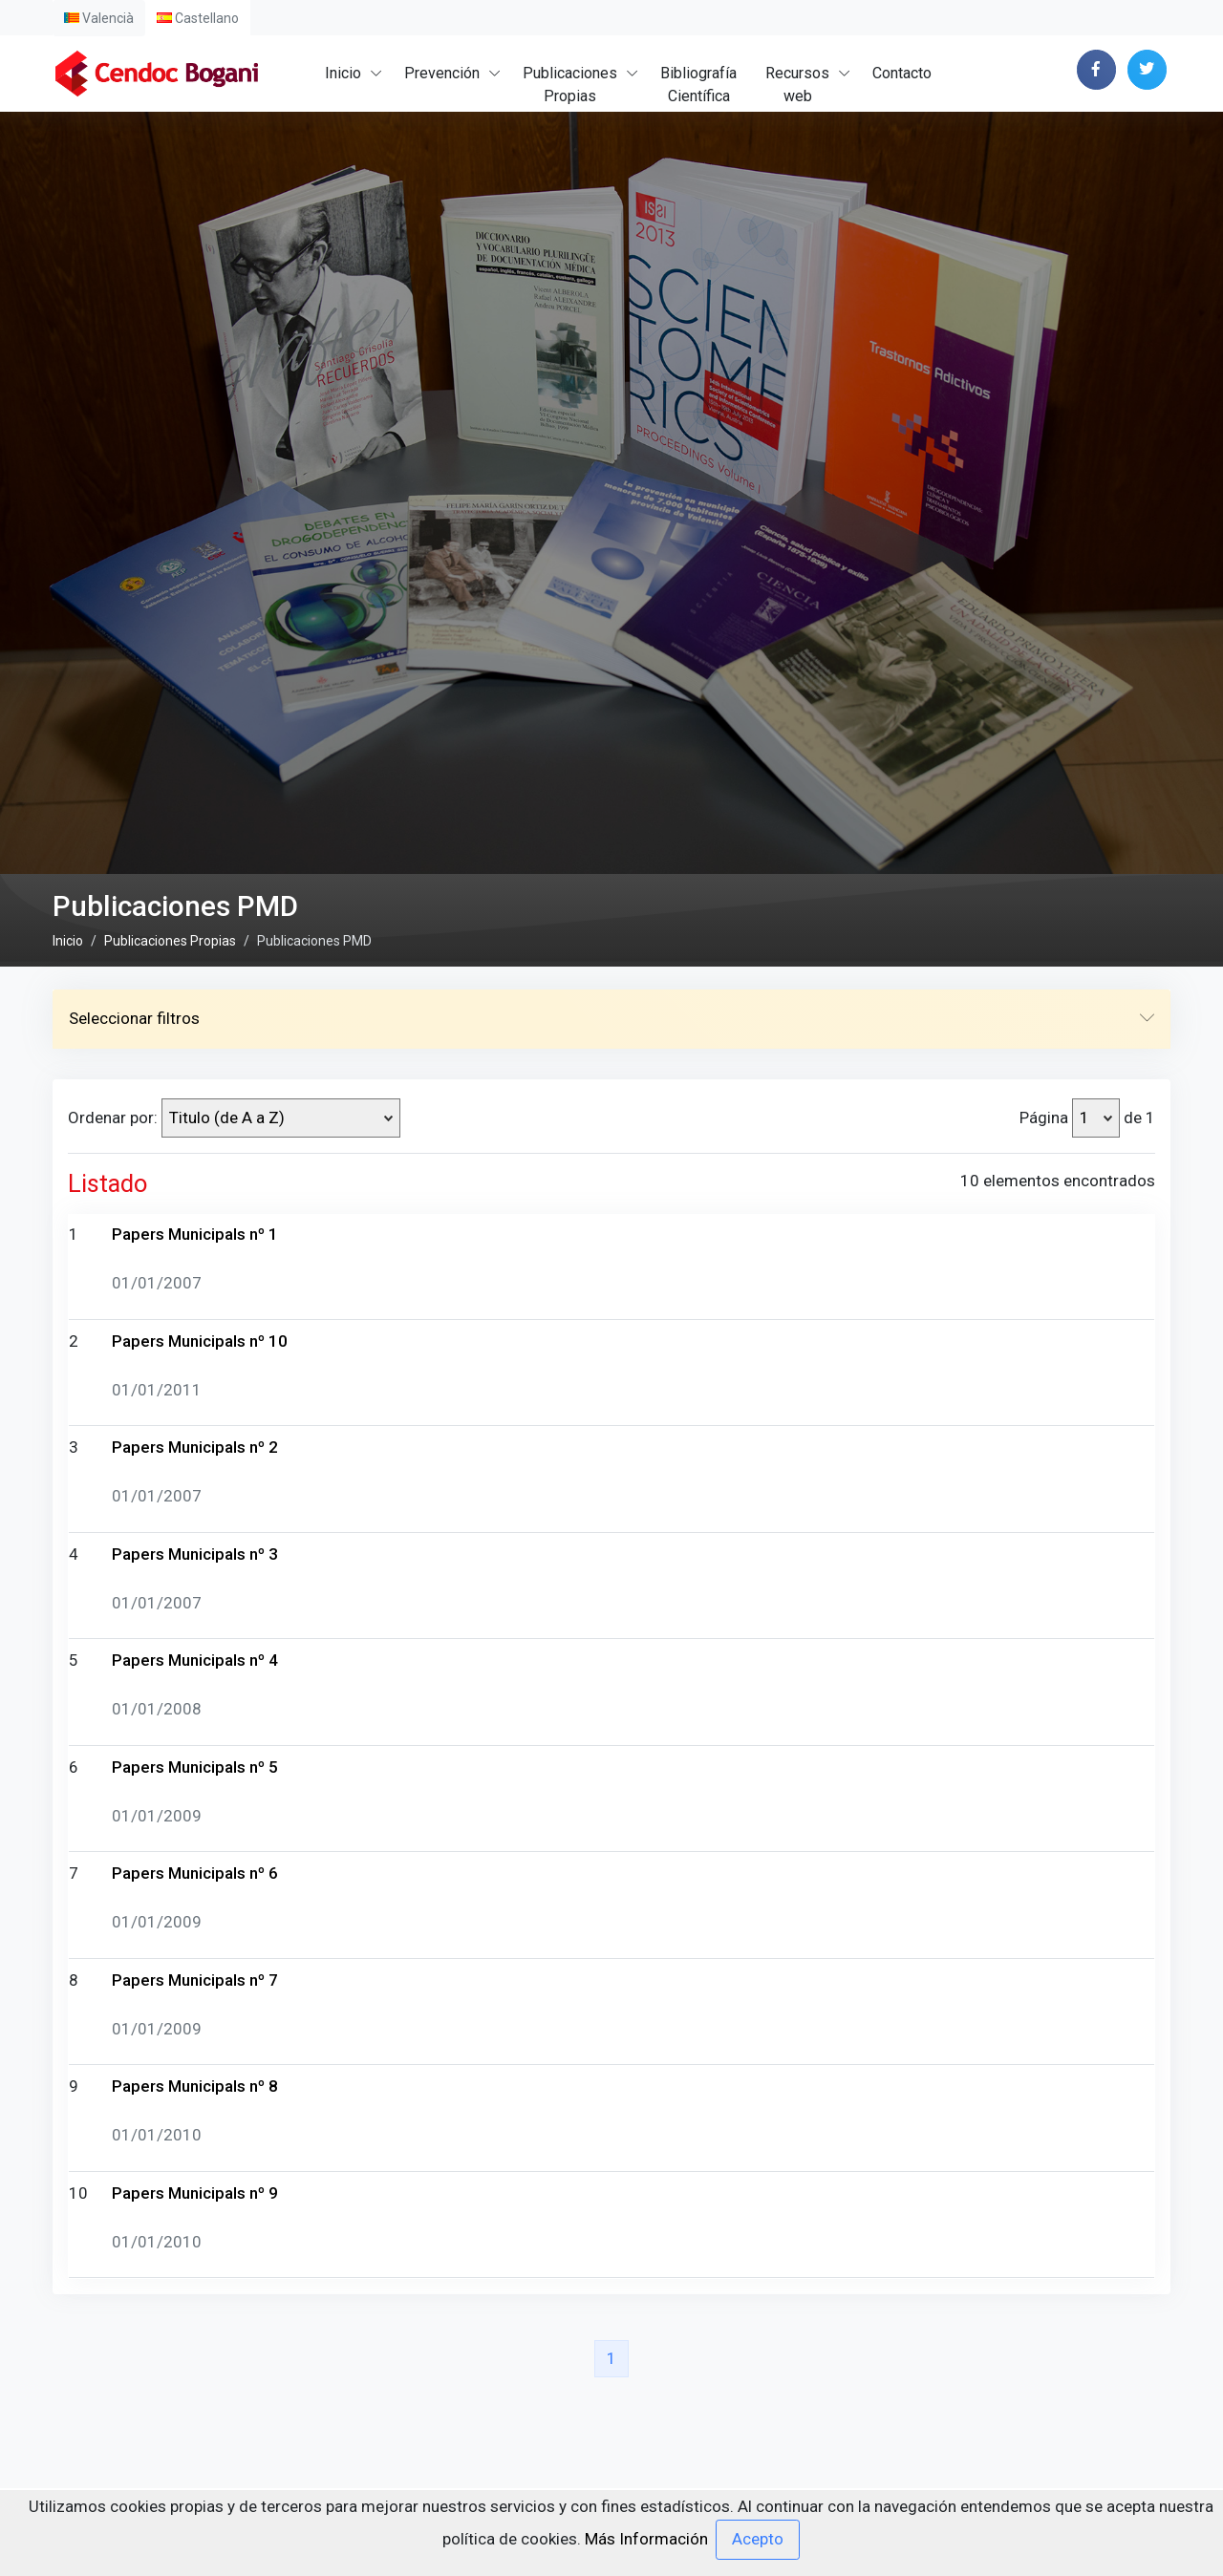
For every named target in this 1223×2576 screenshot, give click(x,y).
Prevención (442, 73)
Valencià (99, 18)
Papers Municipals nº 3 (195, 2079)
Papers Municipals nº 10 (200, 1866)
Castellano (198, 18)
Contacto (902, 73)
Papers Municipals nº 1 (195, 1760)
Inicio (343, 73)
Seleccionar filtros (611, 1545)
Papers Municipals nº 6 (195, 2399)
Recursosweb (797, 84)
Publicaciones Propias (170, 1466)
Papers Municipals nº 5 (195, 2292)
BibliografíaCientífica (698, 84)
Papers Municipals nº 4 (195, 2186)
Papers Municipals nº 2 (195, 1973)
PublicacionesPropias (570, 84)
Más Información (646, 2537)
